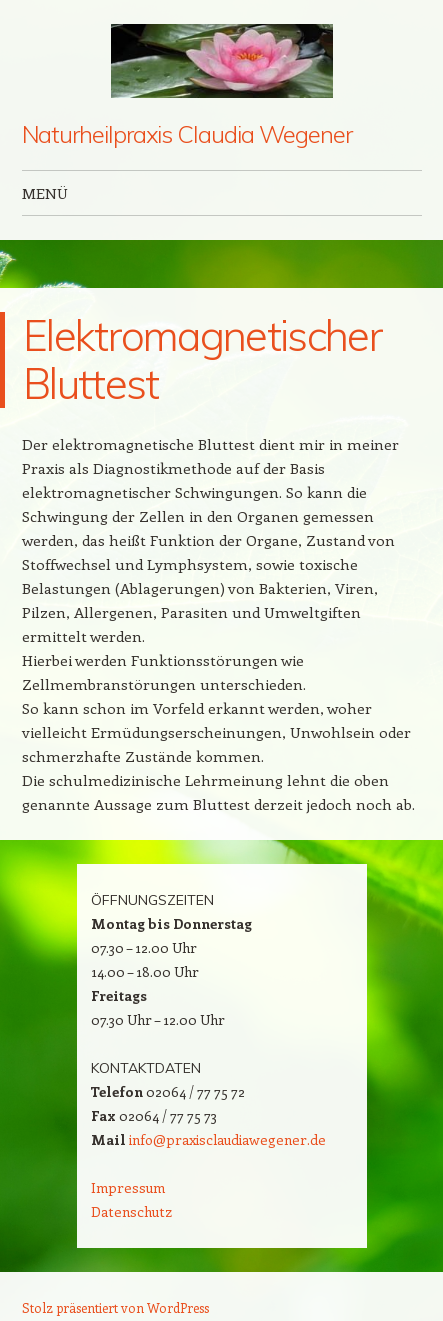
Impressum (128, 1187)
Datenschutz (131, 1211)
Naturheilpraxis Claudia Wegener (187, 134)
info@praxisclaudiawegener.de (227, 1139)
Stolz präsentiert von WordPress (115, 1307)
